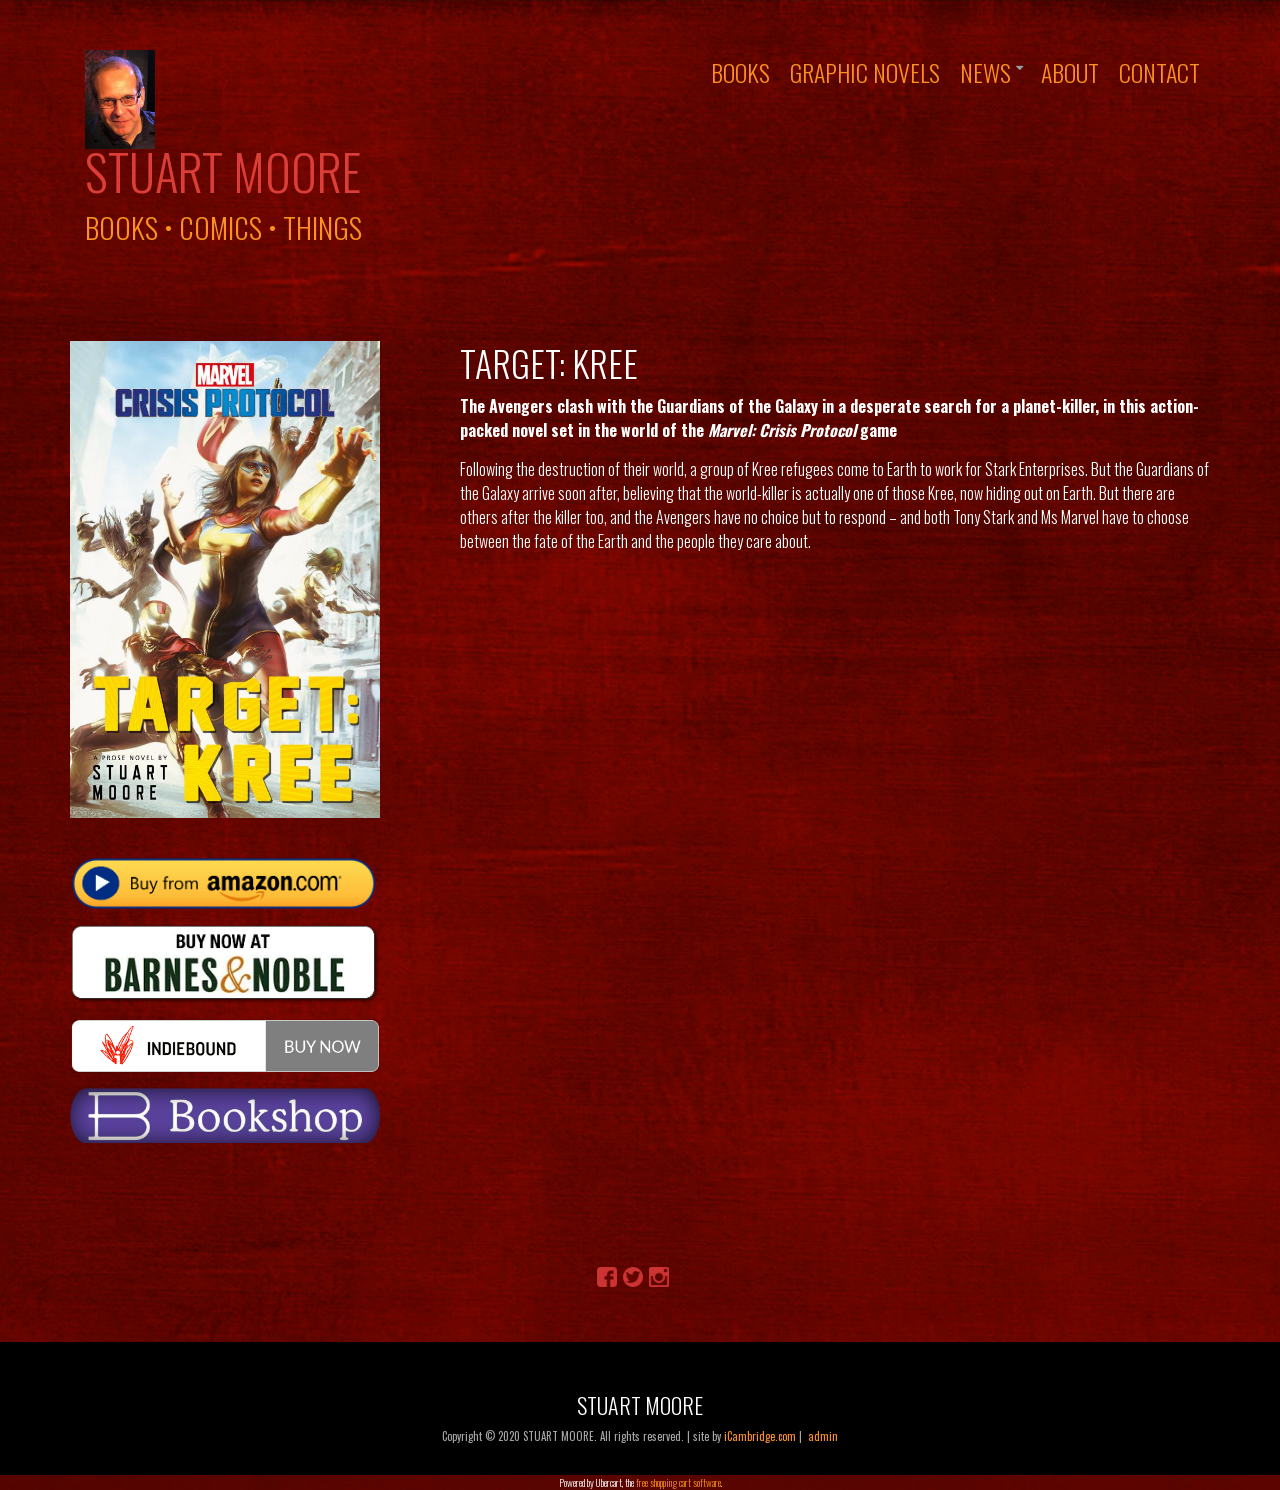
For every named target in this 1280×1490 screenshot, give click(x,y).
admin (823, 1436)
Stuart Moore (223, 171)
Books (740, 72)
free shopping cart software (678, 1482)
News (985, 72)
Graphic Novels (865, 72)
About (1070, 72)
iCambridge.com (760, 1436)
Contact (1159, 72)
